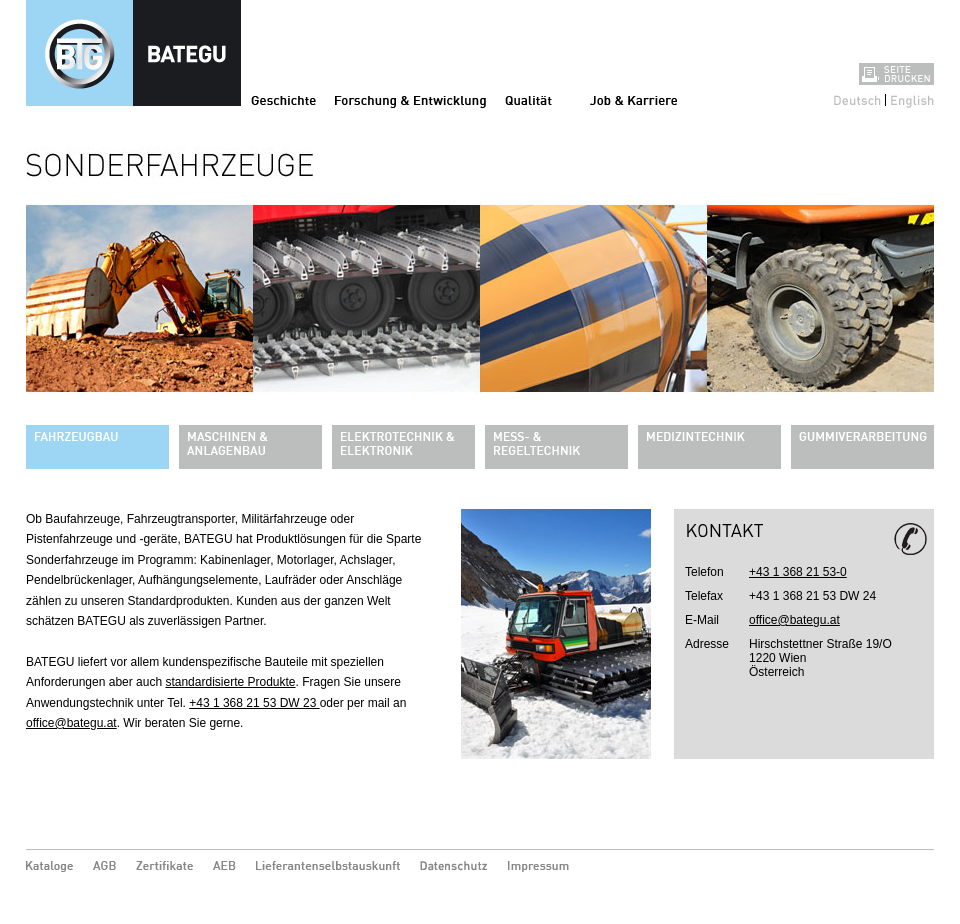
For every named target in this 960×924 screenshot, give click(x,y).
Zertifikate (164, 867)
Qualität (528, 100)
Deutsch (857, 100)
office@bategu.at (71, 723)
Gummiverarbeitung (862, 447)
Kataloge (49, 867)
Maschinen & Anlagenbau (250, 447)
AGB (104, 867)
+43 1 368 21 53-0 (798, 572)
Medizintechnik (709, 447)
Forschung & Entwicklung (410, 100)
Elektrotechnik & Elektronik (403, 447)
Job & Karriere (633, 100)
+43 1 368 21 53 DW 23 (254, 703)
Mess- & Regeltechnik (556, 447)
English (912, 100)
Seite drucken (896, 74)
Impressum (542, 867)
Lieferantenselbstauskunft (328, 867)
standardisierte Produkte (230, 682)
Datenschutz (454, 867)
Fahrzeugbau (97, 447)
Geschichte (283, 100)
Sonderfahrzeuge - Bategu (133, 53)
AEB (224, 867)
